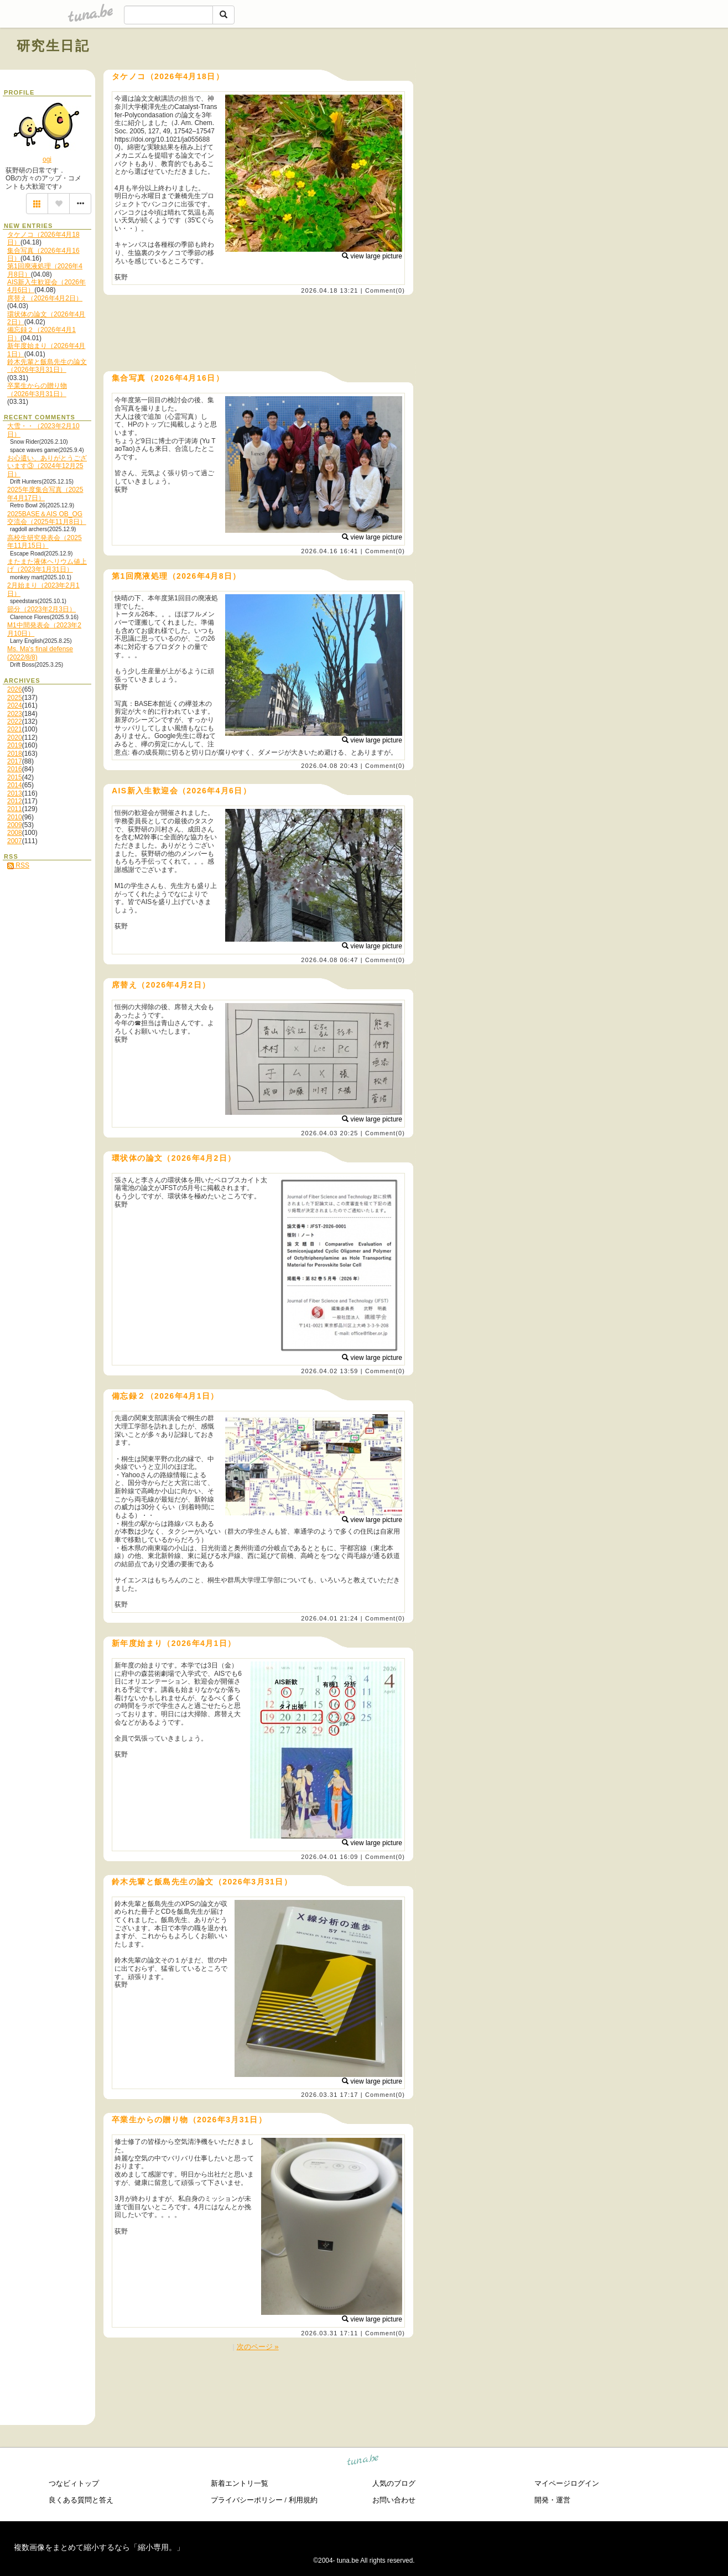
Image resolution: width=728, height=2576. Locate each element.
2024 (14, 705)
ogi (47, 159)
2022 (14, 721)
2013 (14, 793)
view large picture (372, 256)
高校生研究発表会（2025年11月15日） (44, 541)
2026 (14, 689)
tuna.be (363, 2461)
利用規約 (303, 2500)
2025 (14, 698)
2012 (14, 801)
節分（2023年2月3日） (41, 609)
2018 (14, 753)
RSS (18, 865)
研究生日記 (53, 45)
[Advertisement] (585, 70)
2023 (14, 714)
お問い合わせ (393, 2500)
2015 (14, 777)
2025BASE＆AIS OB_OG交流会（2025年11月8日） (46, 518)
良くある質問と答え (81, 2500)
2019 (14, 745)
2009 (14, 825)
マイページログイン (566, 2483)
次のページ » (258, 2347)
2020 (14, 737)
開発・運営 (552, 2500)
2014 (14, 785)
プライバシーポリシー (247, 2500)
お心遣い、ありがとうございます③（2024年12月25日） (47, 466)
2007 (14, 841)
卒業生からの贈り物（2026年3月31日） (37, 389)
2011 (14, 809)
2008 (14, 833)
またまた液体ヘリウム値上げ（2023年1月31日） (47, 565)
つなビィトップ (74, 2483)
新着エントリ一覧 (239, 2483)
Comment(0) (385, 290)
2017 (14, 761)
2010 (14, 817)
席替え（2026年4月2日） (44, 298)
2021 (14, 729)
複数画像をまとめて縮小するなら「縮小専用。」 (99, 2547)
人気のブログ (393, 2483)
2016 (14, 769)
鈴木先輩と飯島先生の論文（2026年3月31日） (47, 365)
